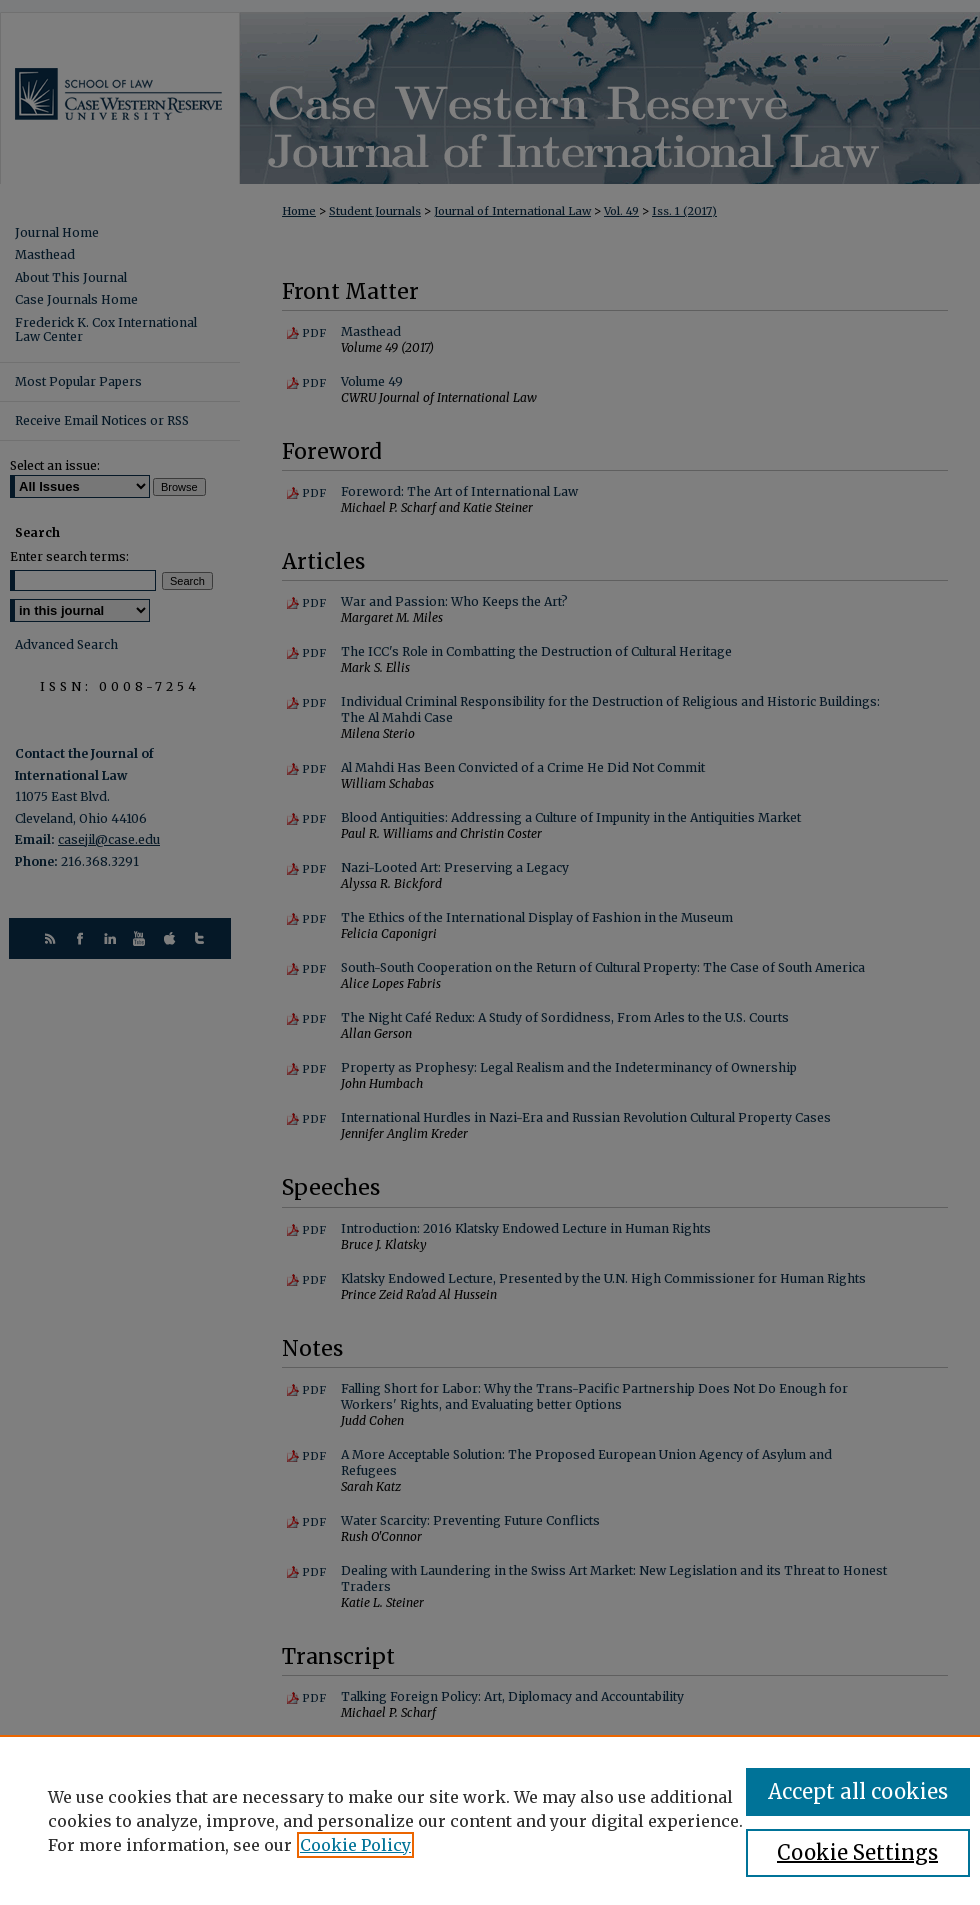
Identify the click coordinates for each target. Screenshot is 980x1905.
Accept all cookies (858, 1791)
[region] (490, 1820)
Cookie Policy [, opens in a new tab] (355, 1845)
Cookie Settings (857, 1852)
